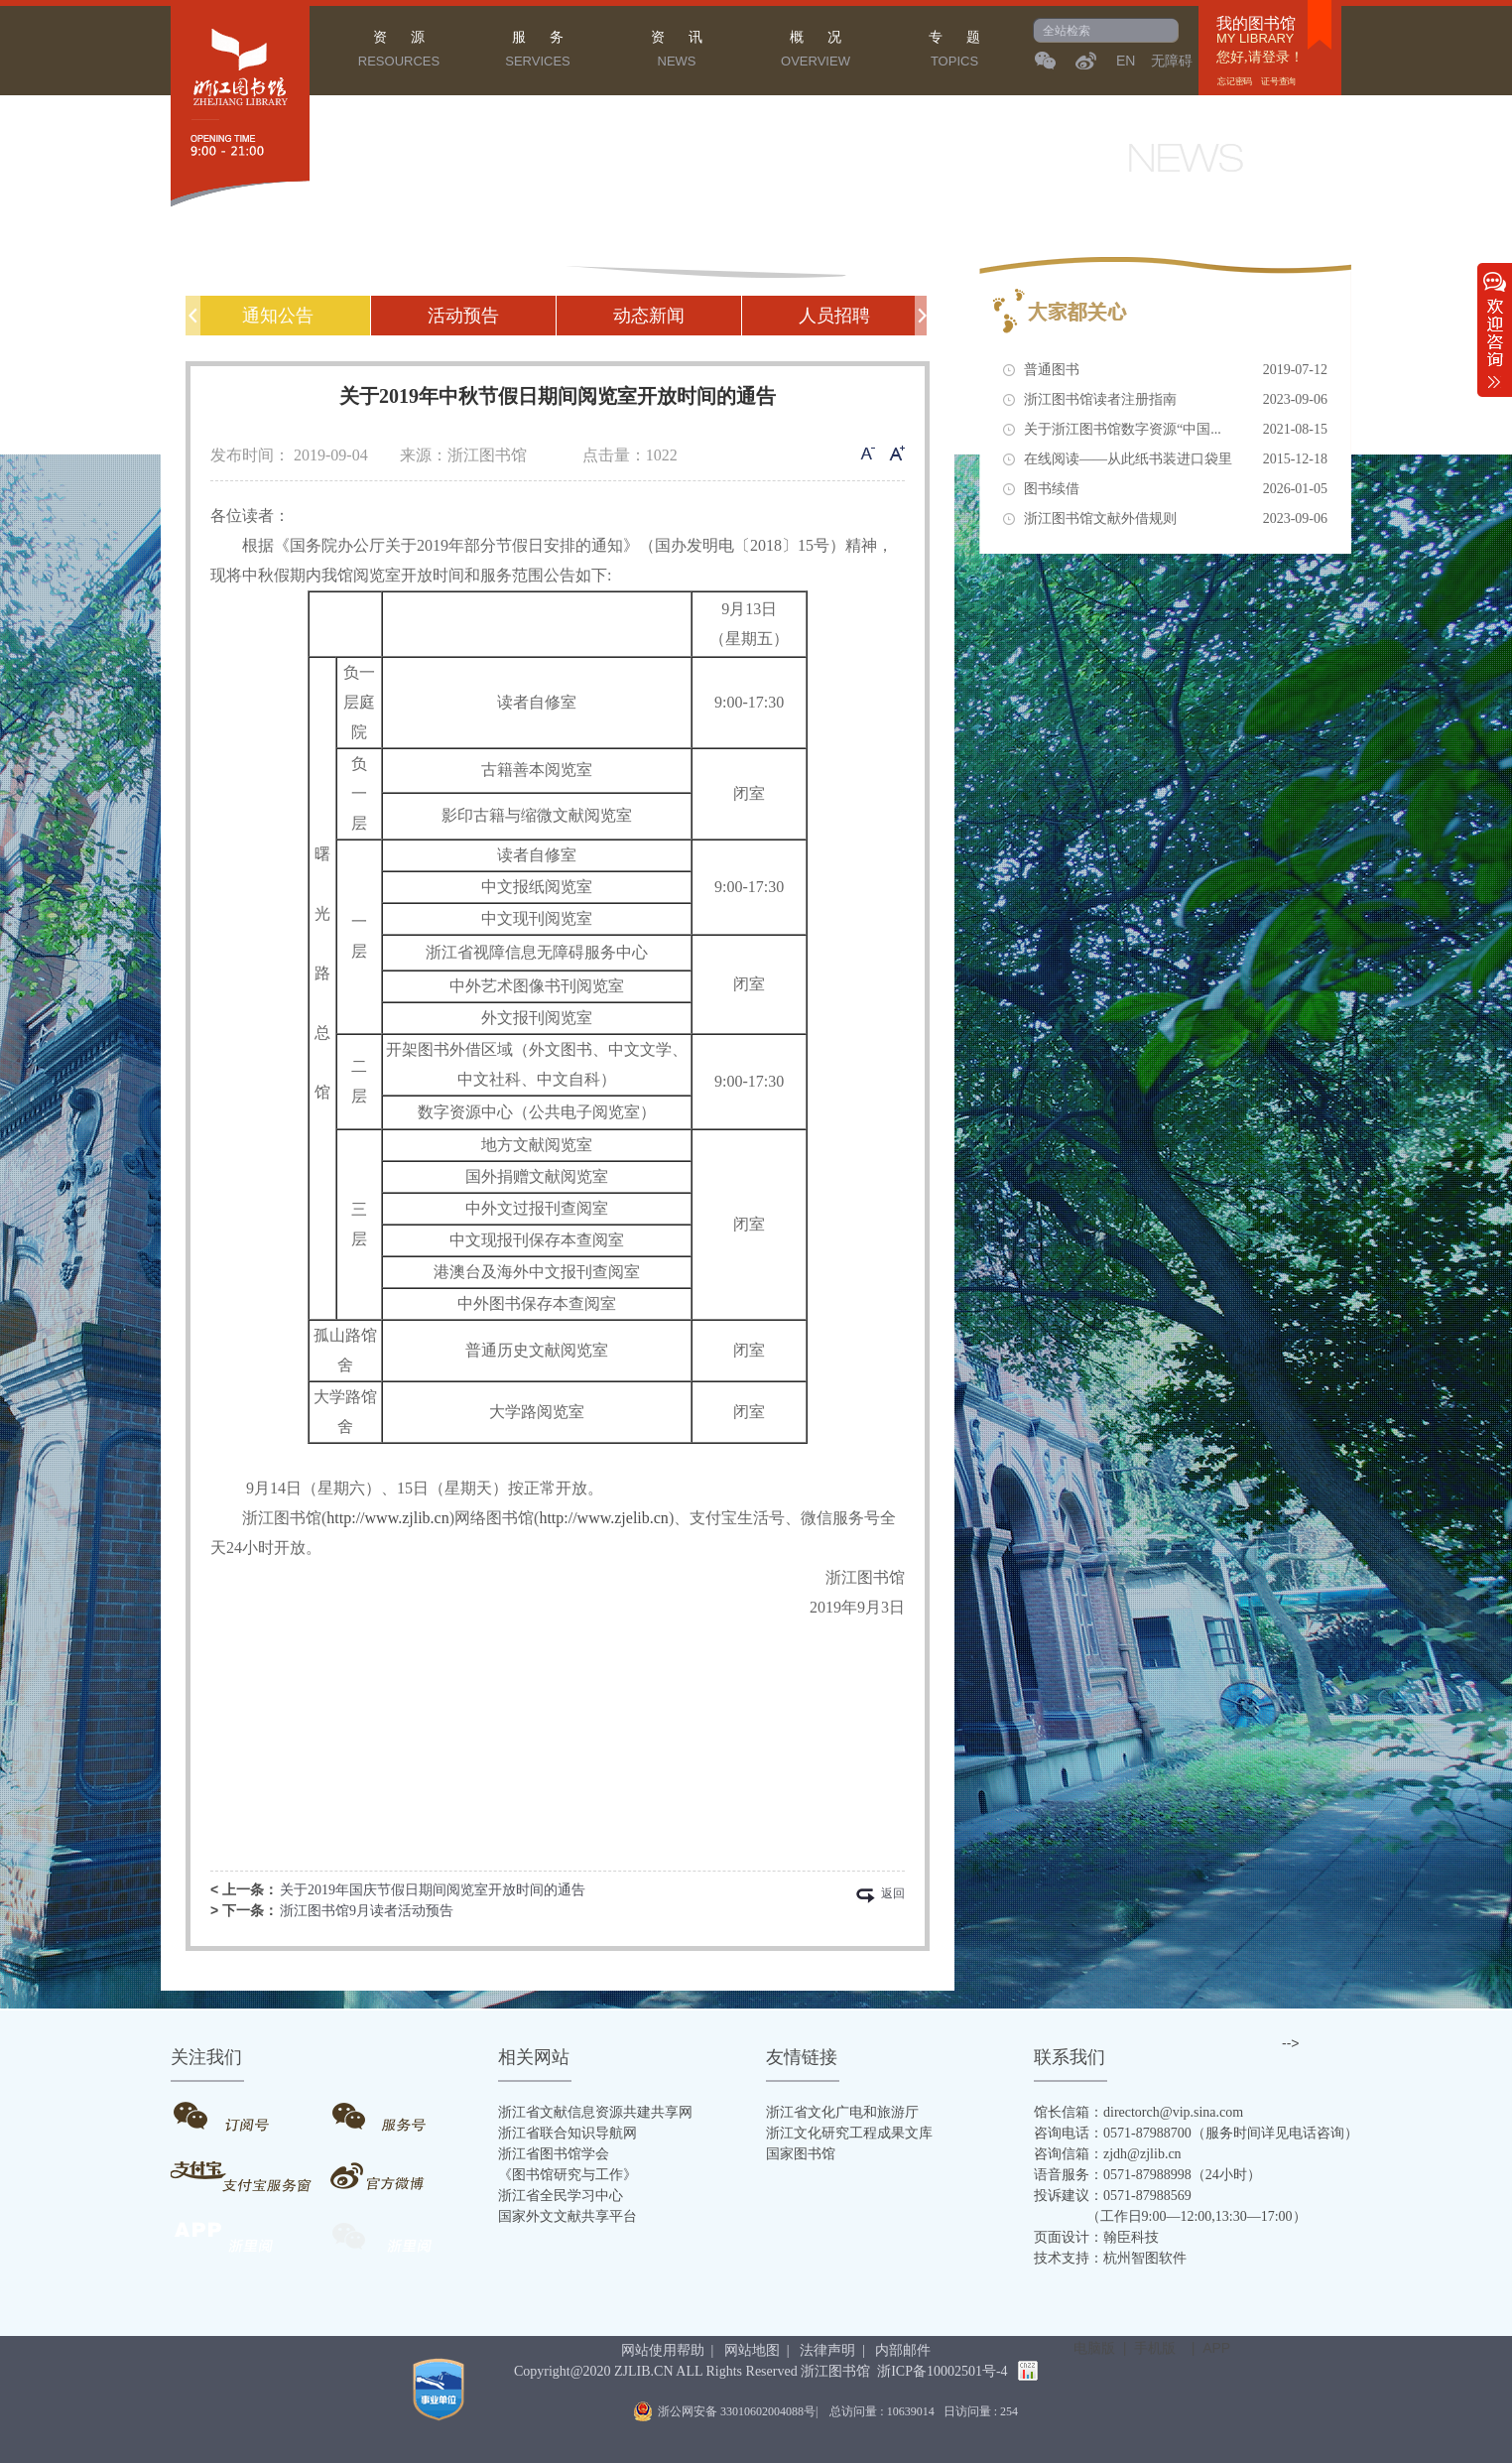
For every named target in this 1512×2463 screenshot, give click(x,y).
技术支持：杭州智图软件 (1110, 2258)
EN (1125, 60)
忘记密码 (1235, 81)
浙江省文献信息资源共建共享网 (595, 2112)
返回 (893, 1894)
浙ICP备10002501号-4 (942, 2371)
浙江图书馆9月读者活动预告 (366, 1910)
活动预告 (463, 315)
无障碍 (1172, 60)
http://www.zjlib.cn (387, 1517)
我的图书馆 (1256, 24)
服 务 (537, 51)
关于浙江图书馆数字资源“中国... (1175, 430)
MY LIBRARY (1255, 39)
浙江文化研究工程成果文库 (849, 2133)
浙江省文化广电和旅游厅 (842, 2112)
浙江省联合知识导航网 (567, 2133)
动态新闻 (649, 315)
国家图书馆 (800, 2153)
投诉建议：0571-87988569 (1113, 2195)
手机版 (1155, 2348)
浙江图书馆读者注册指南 (1175, 400)
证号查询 (1278, 81)
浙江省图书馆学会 (553, 2153)
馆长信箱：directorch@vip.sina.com (1138, 2112)
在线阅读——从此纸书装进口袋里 (1175, 459)
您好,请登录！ (1260, 57)
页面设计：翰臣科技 (1096, 2237)
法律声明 (827, 2350)
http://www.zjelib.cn (604, 1517)
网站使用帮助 (662, 2350)
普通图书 (1175, 370)
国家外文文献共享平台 (567, 2216)
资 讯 (676, 51)
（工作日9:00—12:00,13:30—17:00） (1170, 2216)
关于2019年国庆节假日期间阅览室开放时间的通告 (432, 1889)
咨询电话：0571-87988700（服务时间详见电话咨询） (1196, 2133)
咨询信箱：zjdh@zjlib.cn (1108, 2153)
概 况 (815, 51)
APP (1216, 2348)
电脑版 (1094, 2348)
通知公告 (278, 315)
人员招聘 (834, 315)
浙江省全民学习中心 (560, 2195)
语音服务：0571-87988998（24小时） (1147, 2174)
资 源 (398, 51)
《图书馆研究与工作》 (567, 2174)
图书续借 (1175, 489)
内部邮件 (903, 2350)
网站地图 (752, 2350)
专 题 (954, 51)
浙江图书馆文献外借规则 (1175, 519)
